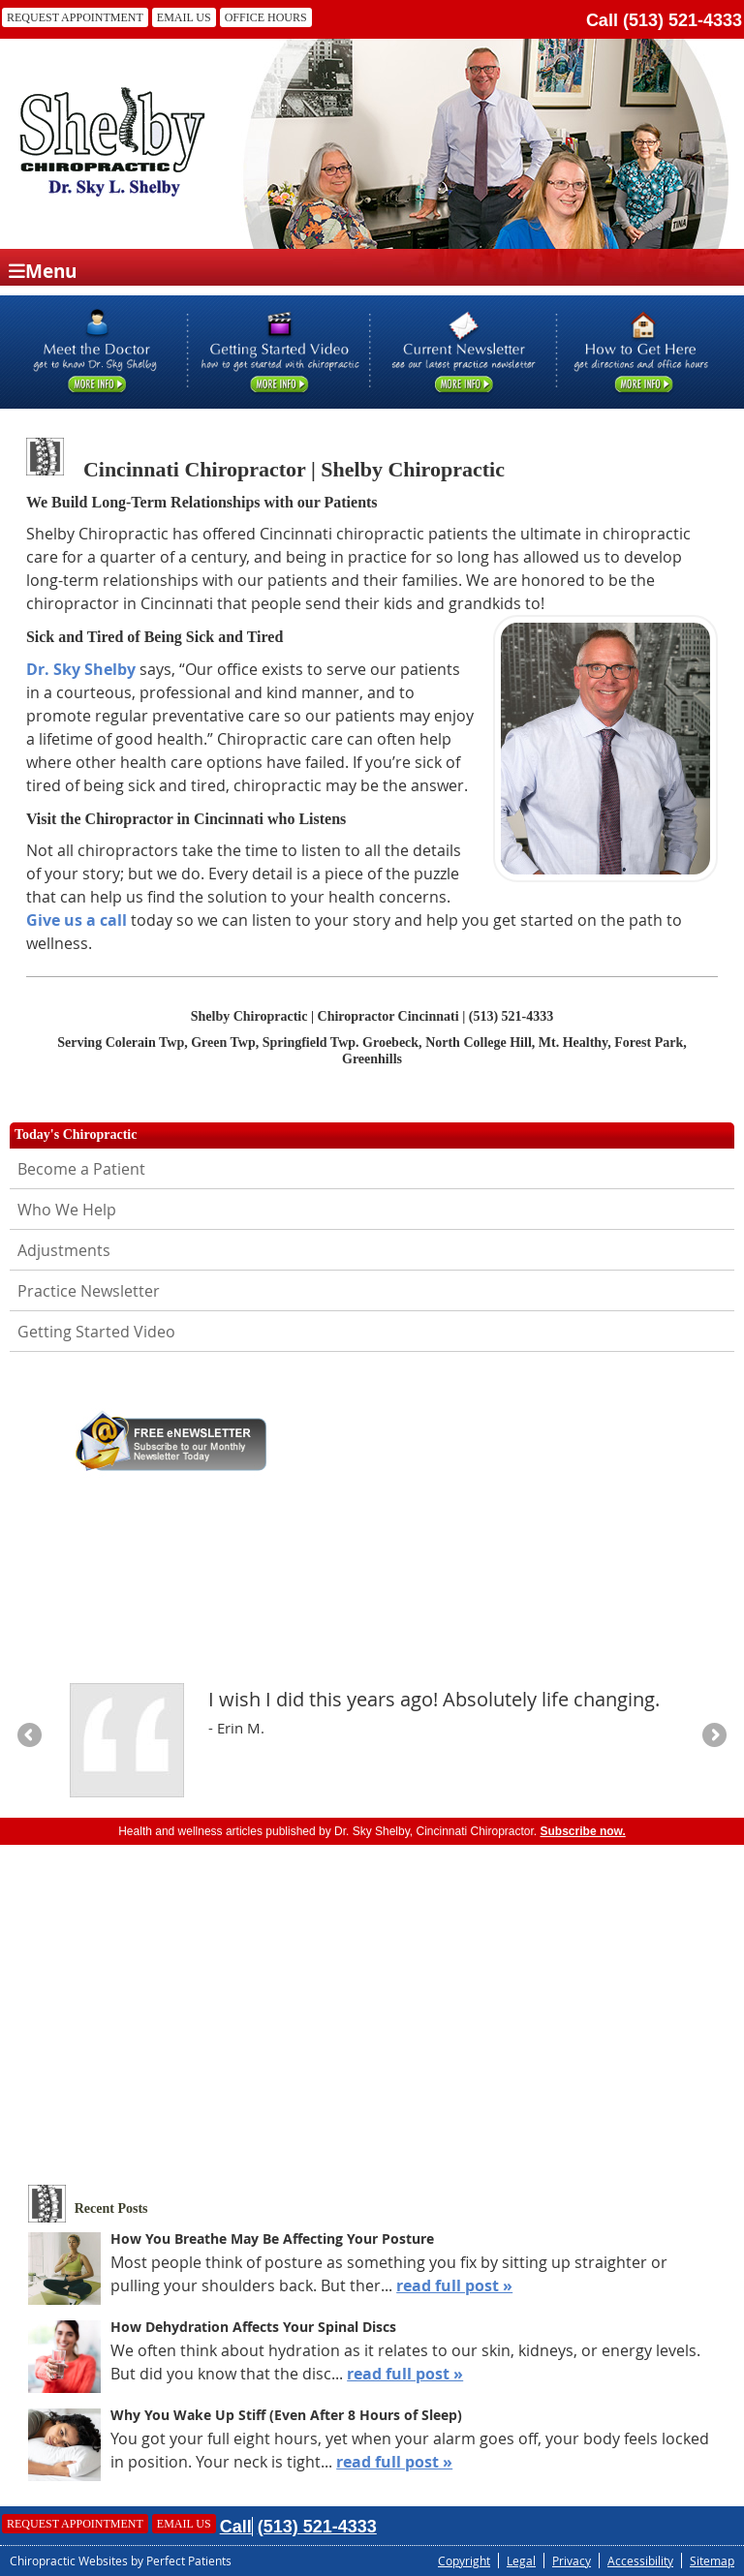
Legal (521, 2560)
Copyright (464, 2560)
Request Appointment (75, 17)
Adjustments (63, 1250)
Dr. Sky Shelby (81, 669)
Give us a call (76, 920)
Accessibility (640, 2560)
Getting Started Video (96, 1331)
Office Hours (266, 17)
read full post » (454, 2285)
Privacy (571, 2560)
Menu (43, 270)
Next (713, 1736)
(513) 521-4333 (682, 20)
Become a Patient (81, 1169)
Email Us (184, 17)
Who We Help (66, 1209)
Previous (31, 1736)
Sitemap (712, 2560)
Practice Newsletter (88, 1291)
